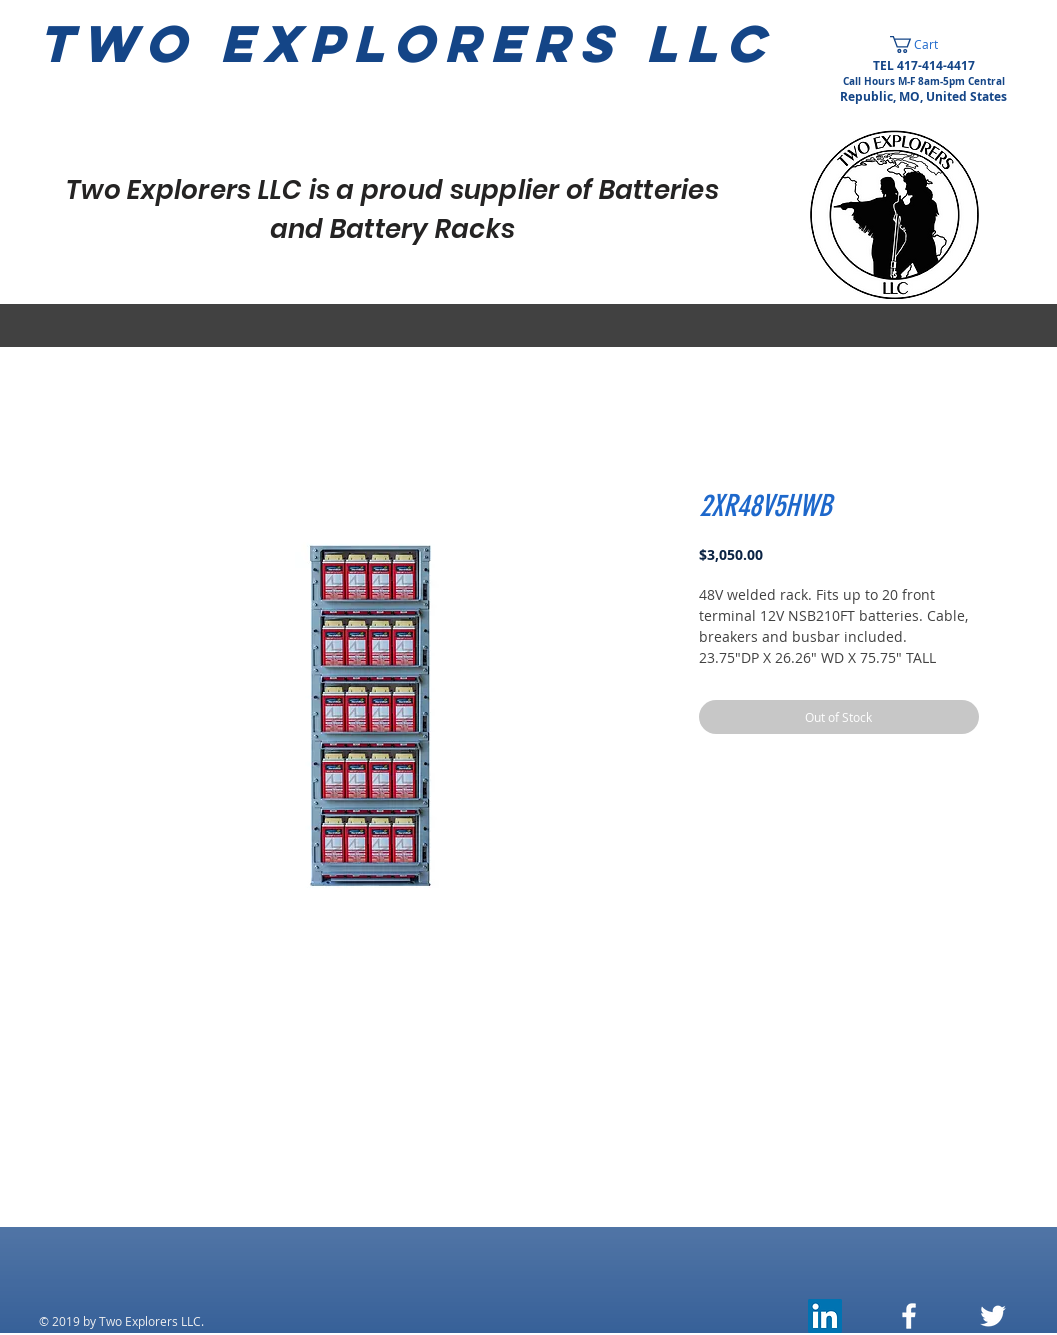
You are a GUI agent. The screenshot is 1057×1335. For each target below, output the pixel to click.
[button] (924, 44)
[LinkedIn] (825, 1316)
